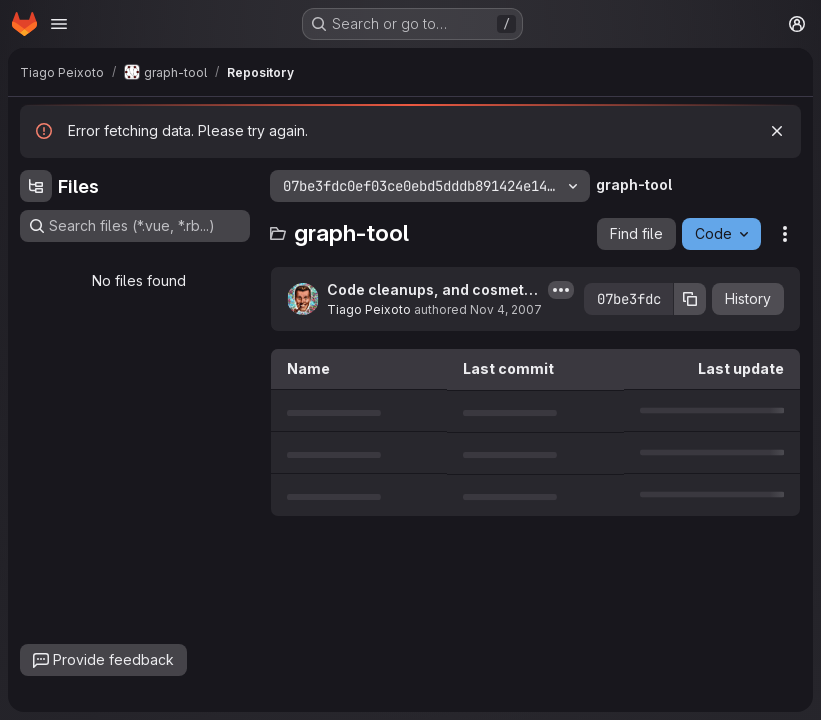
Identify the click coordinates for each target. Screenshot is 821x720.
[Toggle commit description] (561, 290)
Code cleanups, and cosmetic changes (432, 290)
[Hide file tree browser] (36, 186)
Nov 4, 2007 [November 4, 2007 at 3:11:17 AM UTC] (506, 309)
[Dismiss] (777, 131)
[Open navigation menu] (59, 24)
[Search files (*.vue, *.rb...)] (135, 226)
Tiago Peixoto (369, 309)
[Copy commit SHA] (690, 299)
